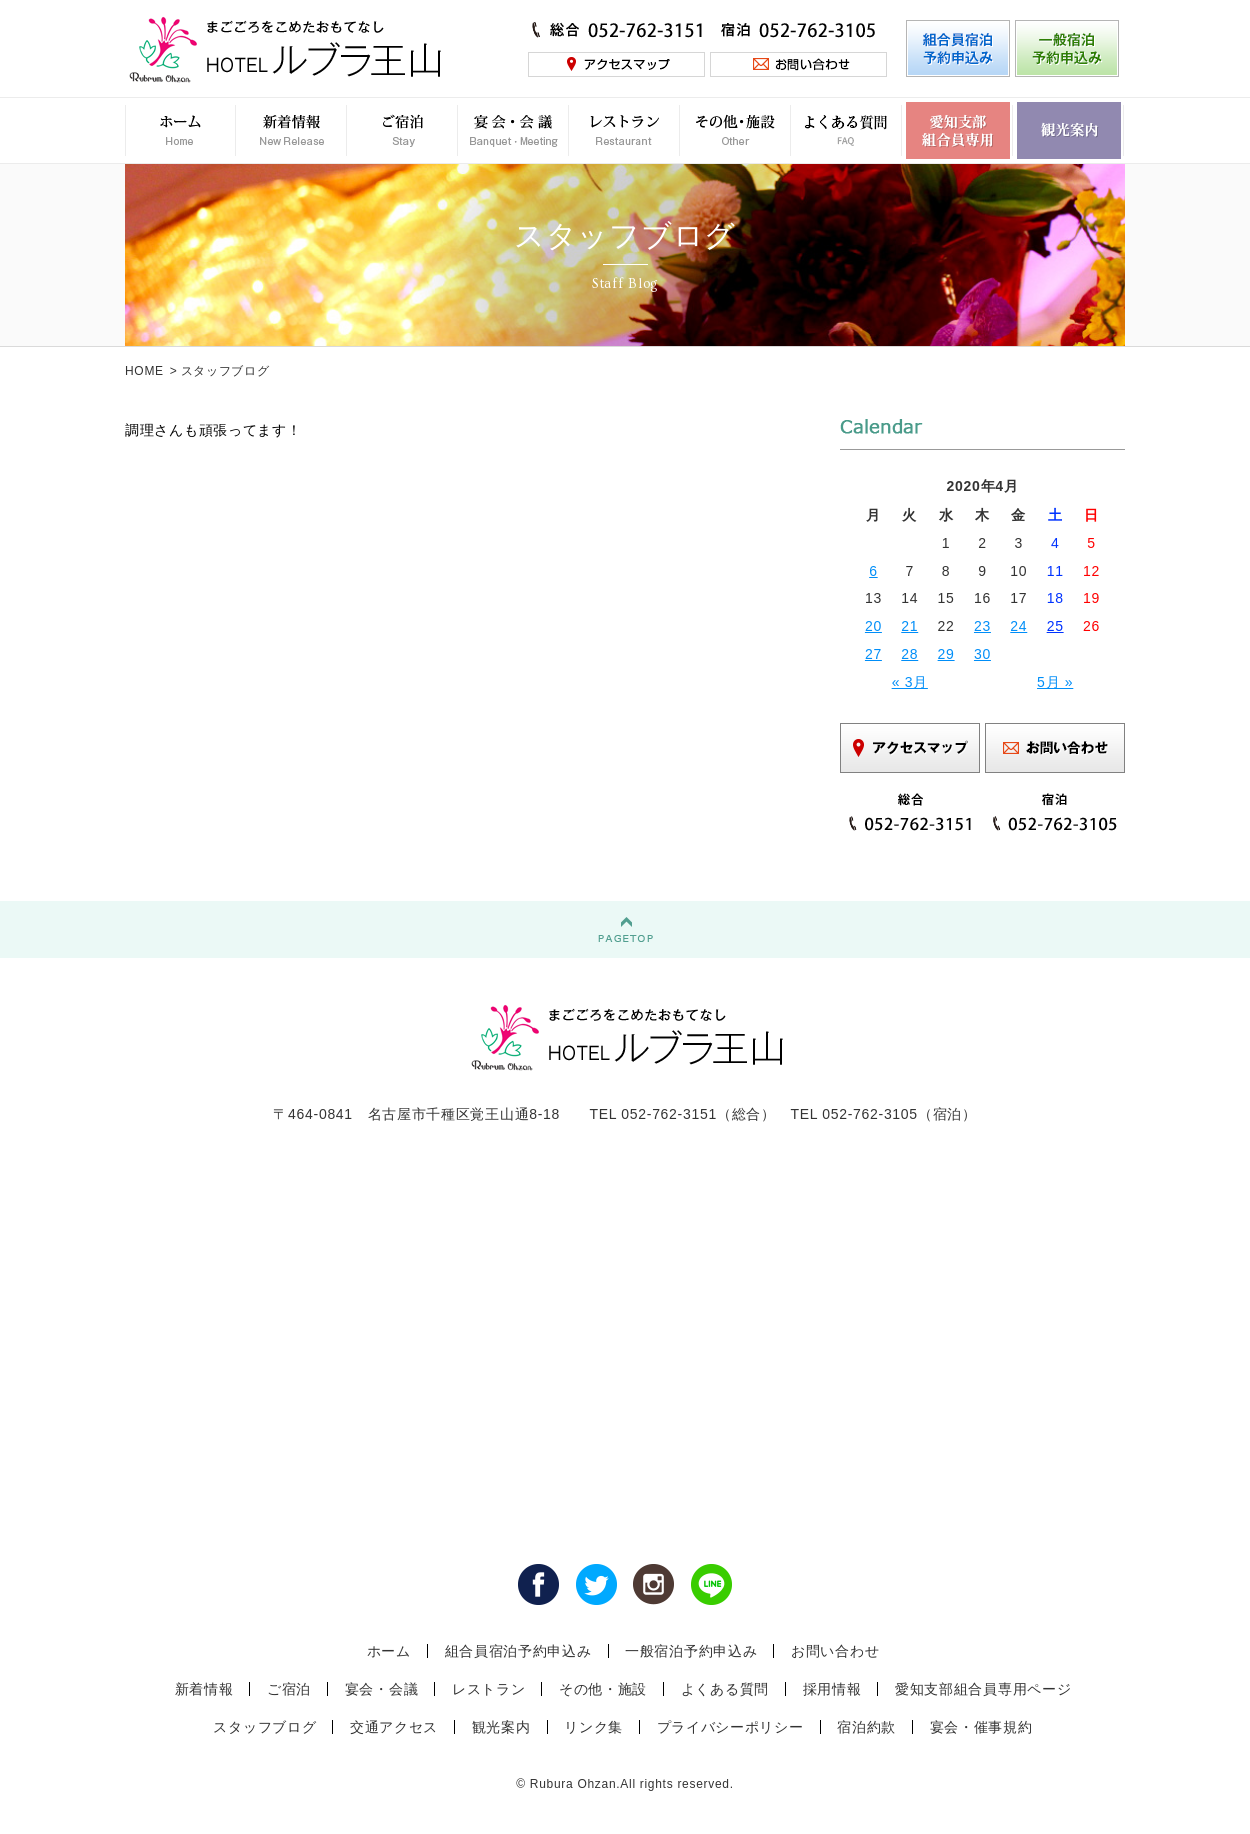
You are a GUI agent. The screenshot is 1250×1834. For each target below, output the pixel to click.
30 (982, 654)
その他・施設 (603, 1689)
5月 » (1055, 682)
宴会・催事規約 (981, 1727)
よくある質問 (725, 1689)
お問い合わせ (835, 1651)
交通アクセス (394, 1727)
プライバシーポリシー (730, 1727)
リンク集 (593, 1727)
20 (873, 626)
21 (909, 626)
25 (1055, 626)
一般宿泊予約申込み (691, 1651)
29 (946, 654)
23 (982, 626)
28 (909, 654)
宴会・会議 (382, 1689)
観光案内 (501, 1727)
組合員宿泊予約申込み (518, 1651)
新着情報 (204, 1689)
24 (1018, 626)
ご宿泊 (289, 1689)
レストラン (489, 1689)
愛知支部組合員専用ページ (983, 1689)
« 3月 (910, 682)
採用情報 (832, 1689)
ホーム (389, 1651)
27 (873, 654)
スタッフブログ (264, 1727)
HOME (144, 371)
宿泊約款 (866, 1727)
